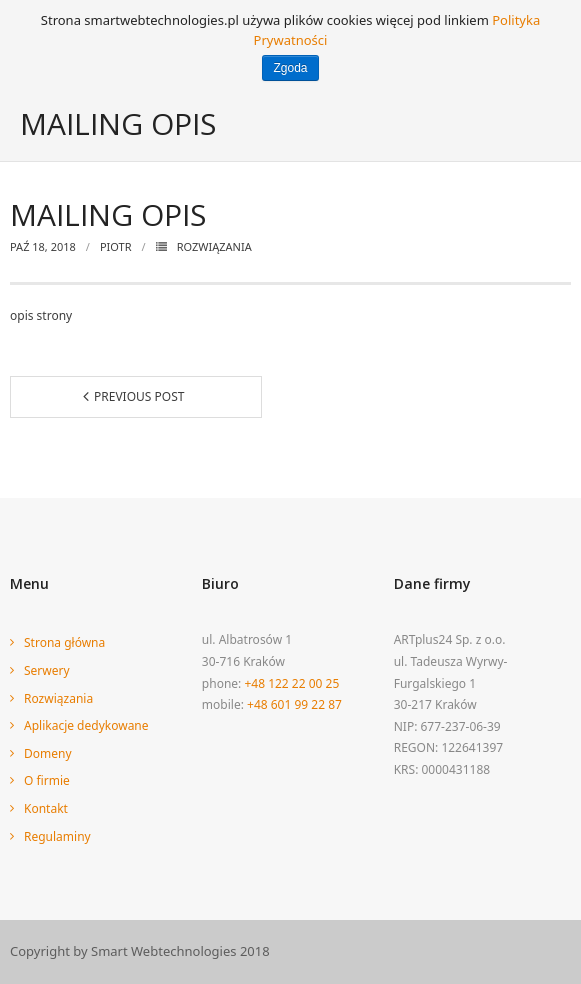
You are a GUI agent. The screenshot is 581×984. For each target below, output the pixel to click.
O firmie (47, 780)
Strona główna (64, 642)
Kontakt (46, 808)
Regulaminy (57, 836)
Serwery (47, 670)
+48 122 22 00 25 (291, 683)
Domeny (48, 753)
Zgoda (290, 68)
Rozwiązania (214, 246)
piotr (116, 246)
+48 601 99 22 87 (294, 704)
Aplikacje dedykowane (86, 725)
